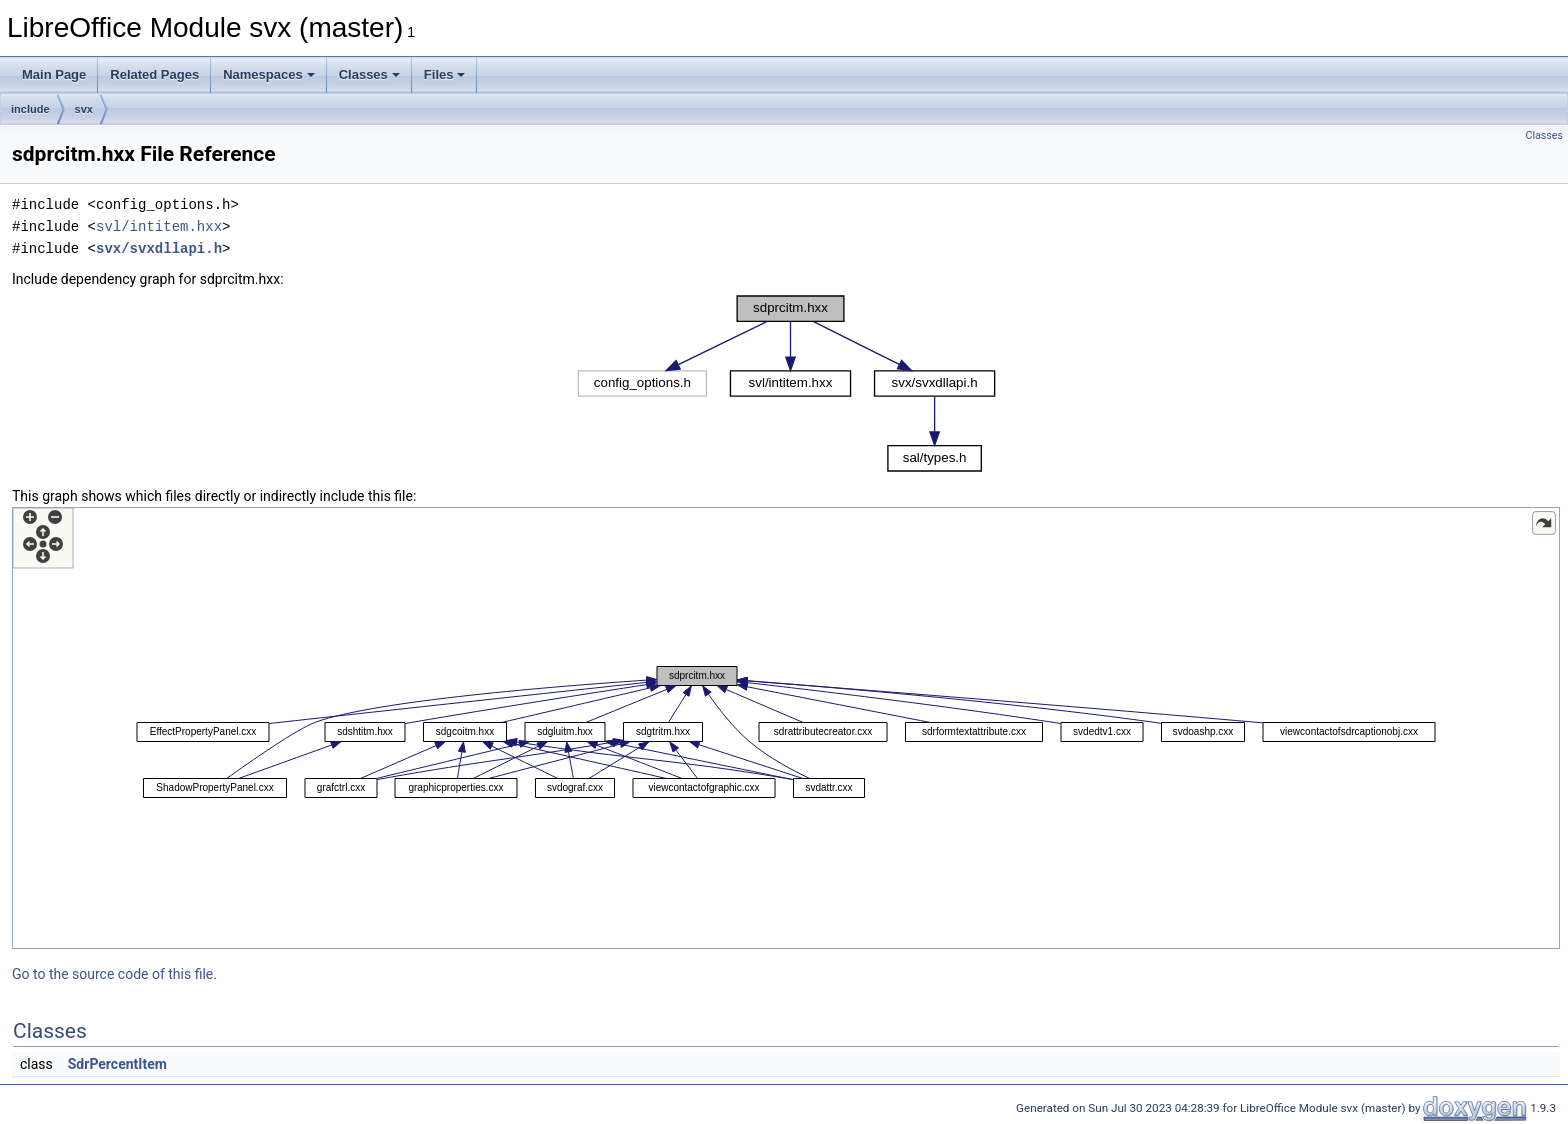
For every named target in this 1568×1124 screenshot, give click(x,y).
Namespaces (269, 74)
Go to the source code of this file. (114, 974)
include (30, 109)
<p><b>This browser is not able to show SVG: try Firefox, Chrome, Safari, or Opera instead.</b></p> (786, 383)
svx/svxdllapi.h (159, 248)
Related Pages (154, 74)
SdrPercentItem (117, 1064)
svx (84, 109)
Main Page (54, 74)
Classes (369, 74)
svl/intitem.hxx (159, 226)
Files (445, 74)
